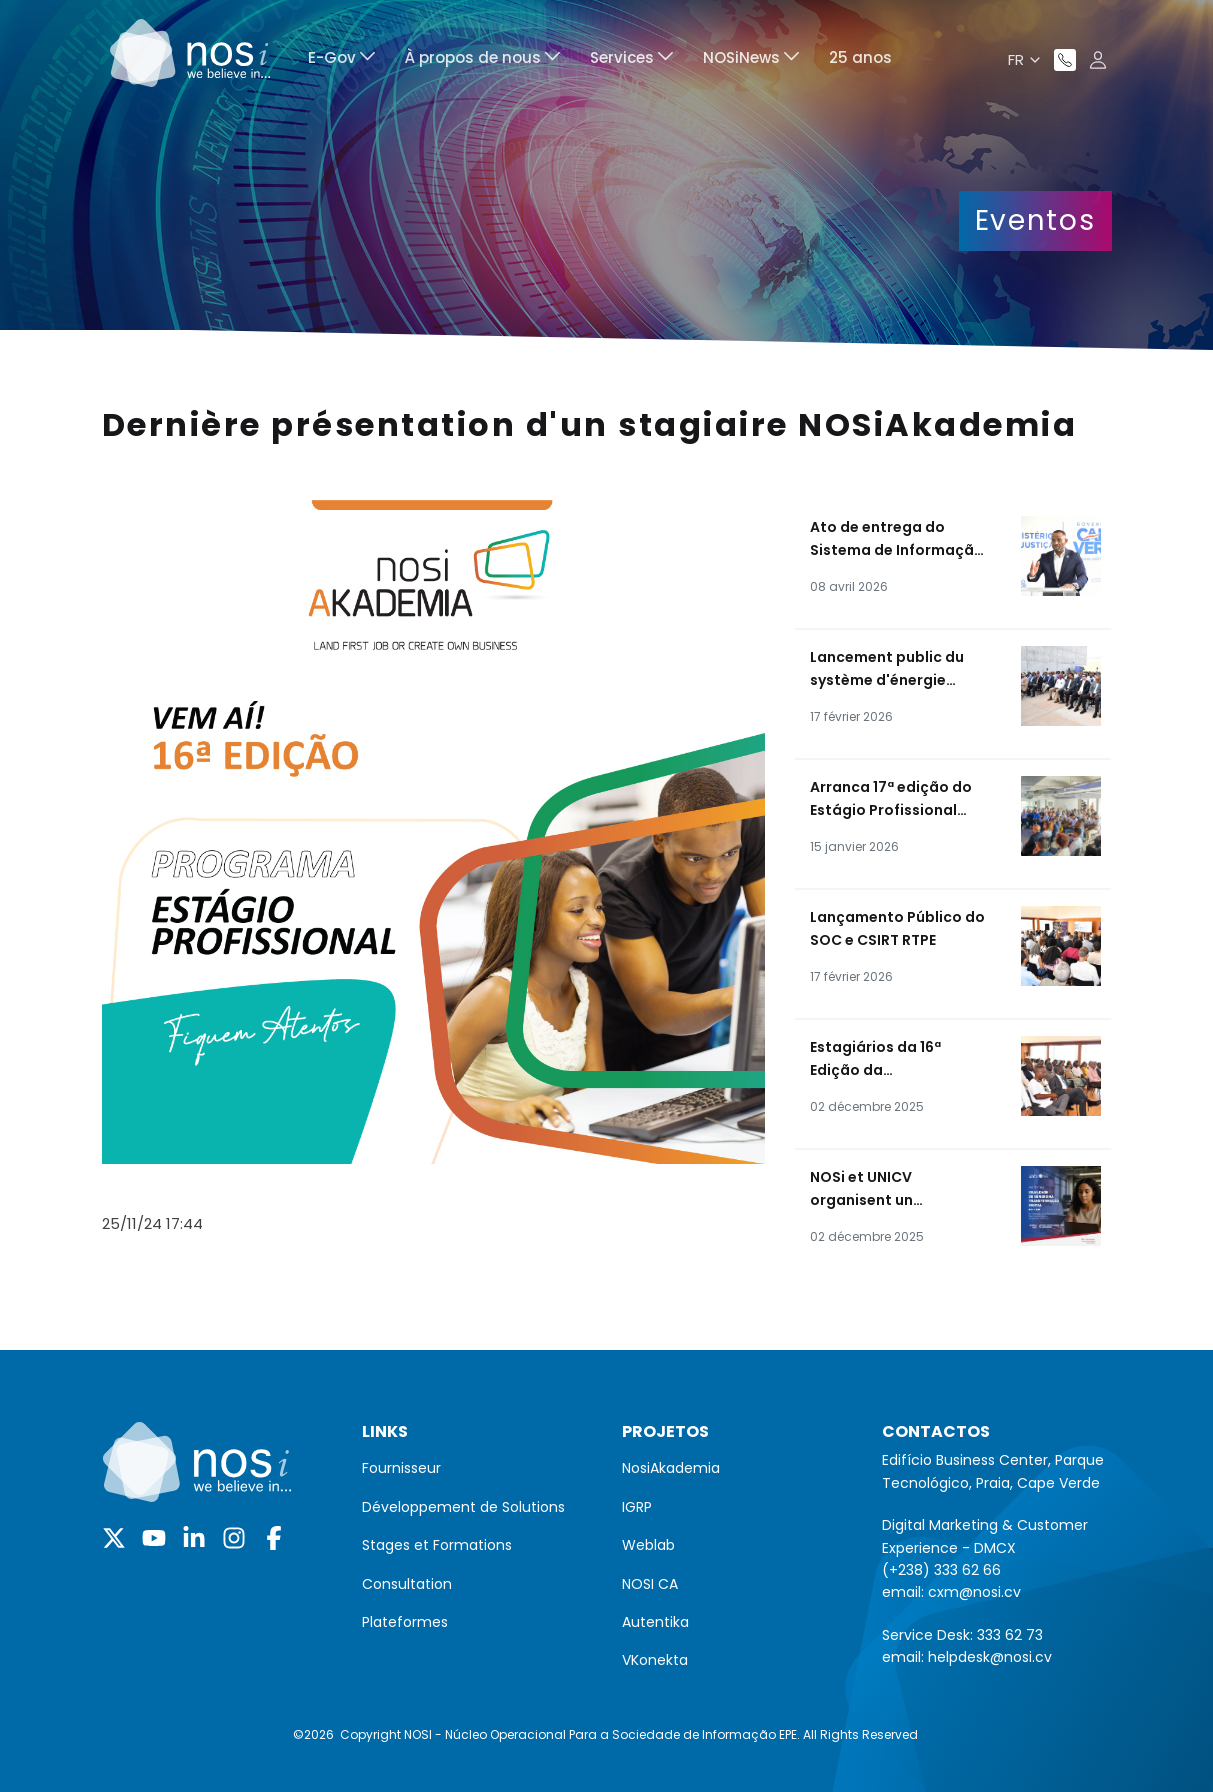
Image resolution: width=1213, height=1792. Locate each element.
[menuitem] (341, 60)
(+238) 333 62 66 (941, 1570)
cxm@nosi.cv (974, 1592)
